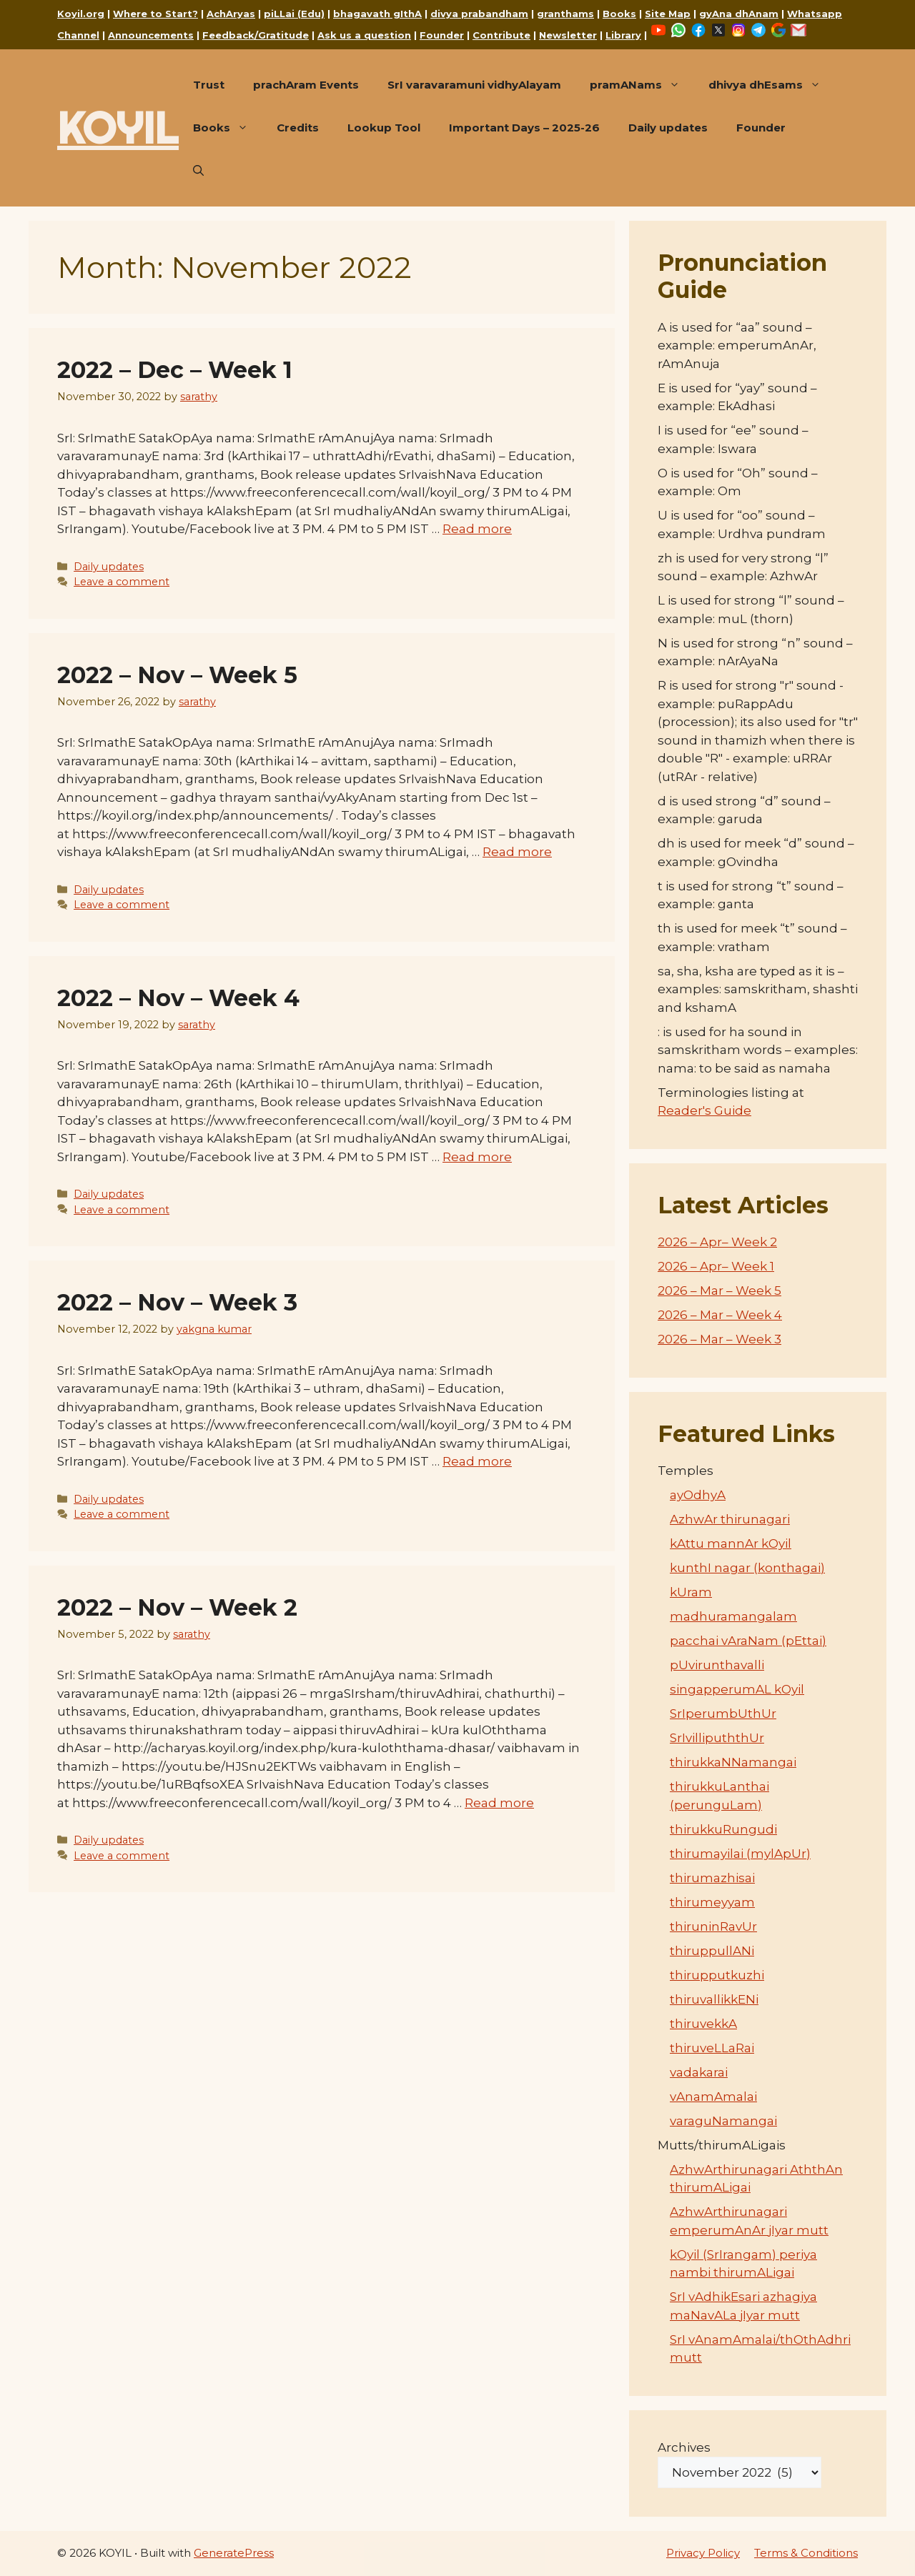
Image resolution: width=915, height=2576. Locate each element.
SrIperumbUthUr (723, 1713)
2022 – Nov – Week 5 (177, 675)
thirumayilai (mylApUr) (740, 1853)
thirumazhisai (712, 1878)
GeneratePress (234, 2553)
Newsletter (568, 35)
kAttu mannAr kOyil (730, 1543)
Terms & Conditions (806, 2553)
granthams (565, 13)
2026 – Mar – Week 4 (720, 1315)
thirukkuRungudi (723, 1829)
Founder (442, 35)
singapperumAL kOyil (737, 1689)
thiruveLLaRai (712, 2048)
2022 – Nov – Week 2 (177, 1607)
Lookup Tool (383, 127)
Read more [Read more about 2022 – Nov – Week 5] (517, 852)
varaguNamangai (723, 2121)
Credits (298, 127)
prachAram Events (306, 84)
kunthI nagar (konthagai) (747, 1568)
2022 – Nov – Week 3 (177, 1302)
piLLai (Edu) (294, 13)
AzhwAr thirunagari (730, 1519)
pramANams (642, 85)
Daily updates (668, 127)
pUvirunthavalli (717, 1665)
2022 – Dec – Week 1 (174, 370)
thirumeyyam (712, 1902)
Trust (208, 84)
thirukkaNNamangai (733, 1762)
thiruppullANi (712, 1951)
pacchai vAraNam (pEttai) (748, 1640)
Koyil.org (80, 13)
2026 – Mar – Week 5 (719, 1290)
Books (619, 13)
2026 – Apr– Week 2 (717, 1242)
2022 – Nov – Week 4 (178, 998)
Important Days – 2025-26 (524, 127)
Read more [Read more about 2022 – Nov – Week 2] (499, 1803)
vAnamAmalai (713, 2096)
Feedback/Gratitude (255, 35)
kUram (691, 1592)
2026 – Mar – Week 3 (719, 1339)
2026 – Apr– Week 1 (716, 1266)
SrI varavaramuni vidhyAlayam (474, 84)
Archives (684, 2447)
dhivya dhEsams (771, 85)
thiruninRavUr (713, 1926)
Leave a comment (121, 581)
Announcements (151, 35)
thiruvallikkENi (714, 1999)
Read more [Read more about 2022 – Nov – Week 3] (477, 1461)
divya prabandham (479, 13)
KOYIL (118, 127)
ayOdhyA (698, 1495)
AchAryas (231, 13)
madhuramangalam (733, 1616)
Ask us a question (364, 35)
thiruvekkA (703, 2023)
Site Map (668, 13)
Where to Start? (155, 13)
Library (623, 35)
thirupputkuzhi (717, 1975)
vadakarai (699, 2072)
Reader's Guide (704, 1110)
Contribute (501, 35)
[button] (198, 170)
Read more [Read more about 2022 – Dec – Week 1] (477, 529)
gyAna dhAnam (738, 13)
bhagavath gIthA (377, 13)
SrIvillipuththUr (717, 1738)
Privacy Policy (703, 2553)
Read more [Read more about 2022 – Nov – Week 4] (477, 1157)
